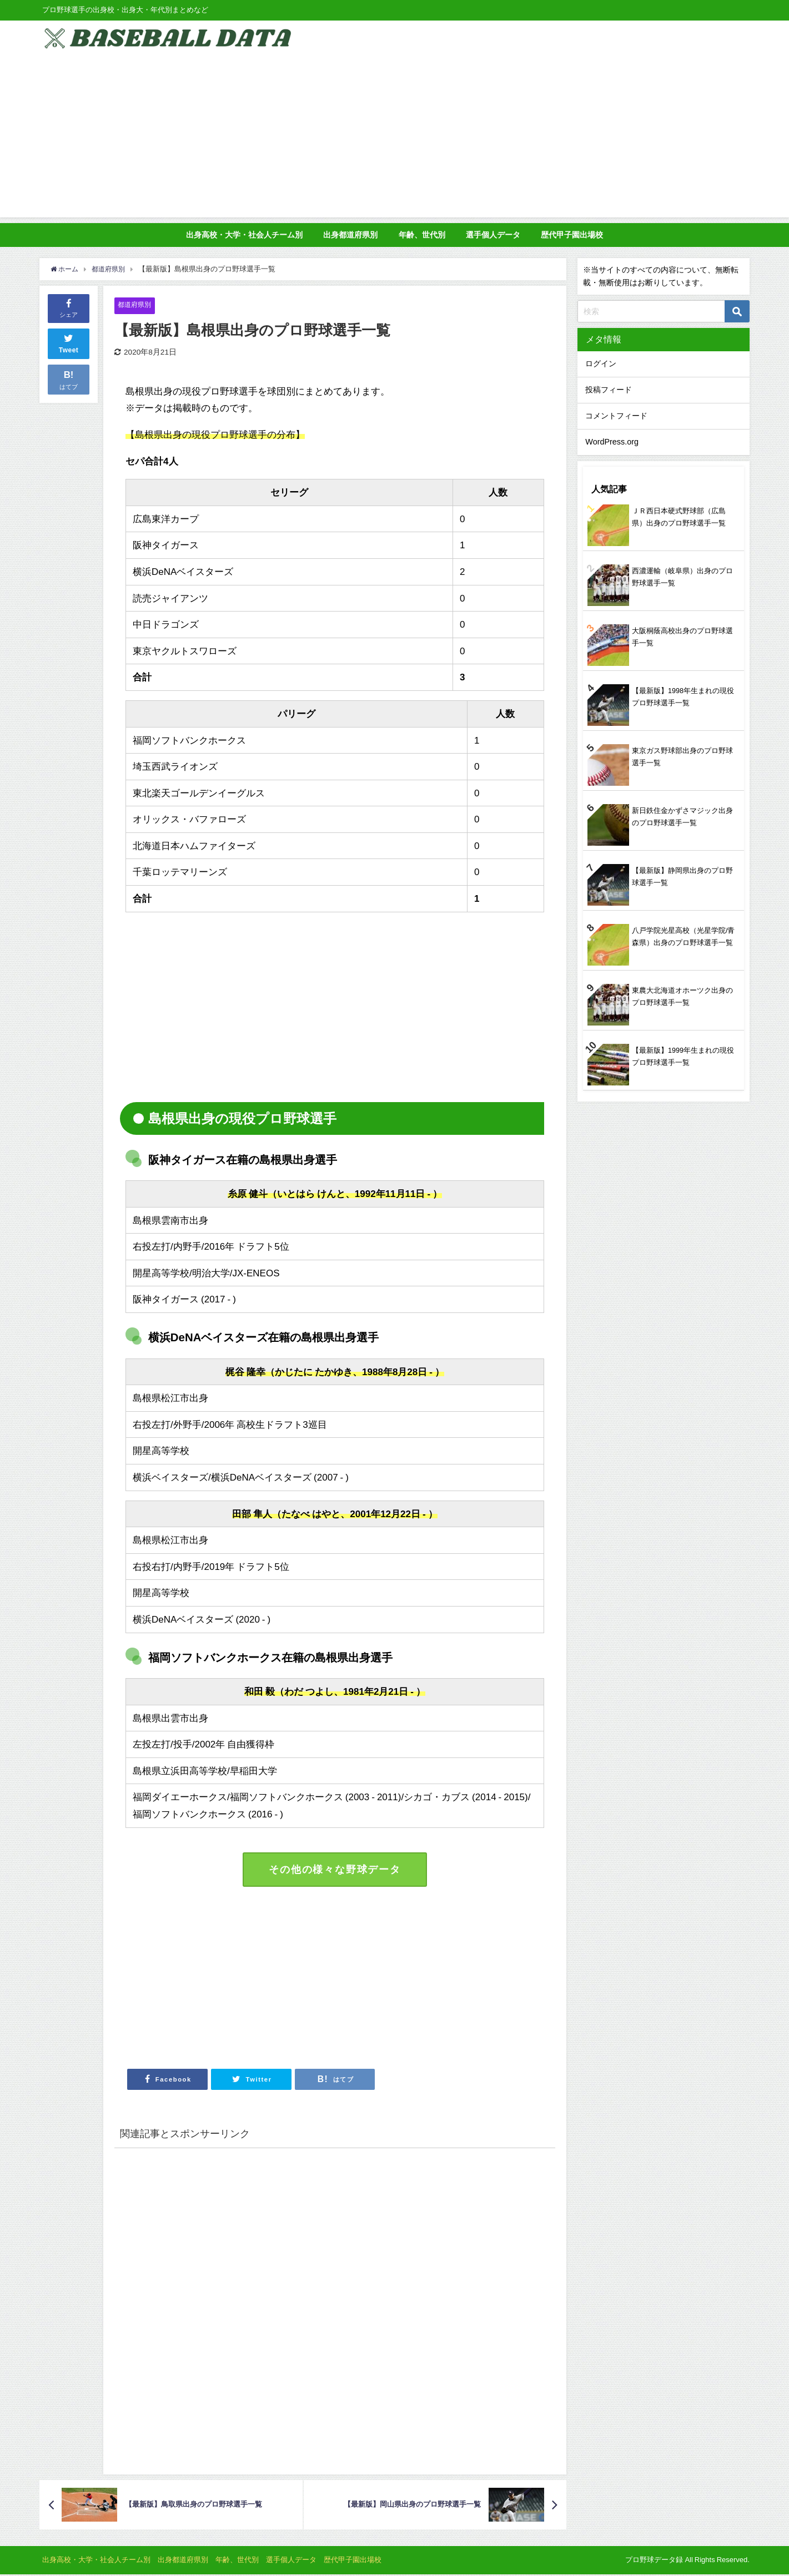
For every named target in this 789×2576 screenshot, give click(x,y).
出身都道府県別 (350, 235)
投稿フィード (608, 389)
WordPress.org (612, 442)
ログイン (600, 363)
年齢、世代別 (422, 235)
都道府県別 (136, 305)
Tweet (69, 342)
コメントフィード (616, 416)
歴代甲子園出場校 (572, 235)
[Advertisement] (395, 140)
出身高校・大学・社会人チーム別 (244, 235)
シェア (68, 307)
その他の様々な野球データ (334, 1870)
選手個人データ (493, 235)
